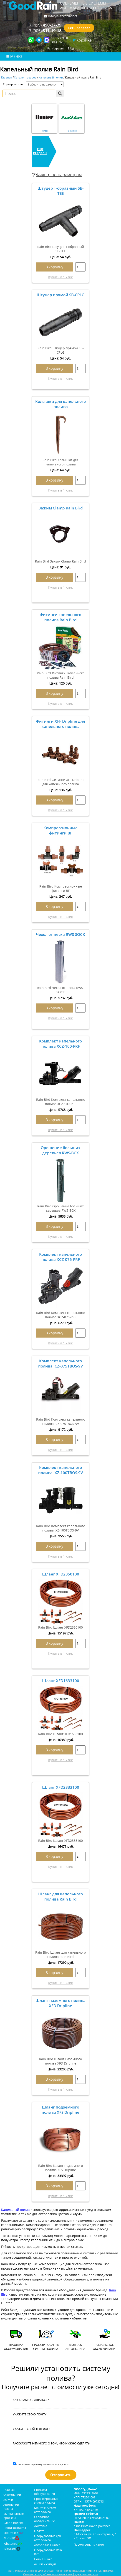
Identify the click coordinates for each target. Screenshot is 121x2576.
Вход (71, 48)
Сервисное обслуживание (44, 2519)
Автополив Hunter (47, 2545)
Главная (9, 2490)
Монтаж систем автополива (45, 2510)
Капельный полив (15, 2209)
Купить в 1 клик (60, 277)
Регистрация (56, 48)
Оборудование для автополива (47, 2538)
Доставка (40, 2526)
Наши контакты (14, 2528)
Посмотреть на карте (89, 2544)
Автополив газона (11, 2507)
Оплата (39, 2531)
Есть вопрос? (79, 28)
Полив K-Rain (43, 2559)
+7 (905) (44, 30)
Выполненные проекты (13, 2516)
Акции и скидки (45, 2564)
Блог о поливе (13, 2523)
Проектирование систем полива (46, 2501)
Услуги (8, 2500)
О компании (12, 2495)
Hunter (44, 129)
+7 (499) (44, 25)
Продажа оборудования (44, 2492)
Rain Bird (71, 129)
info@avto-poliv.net (62, 16)
